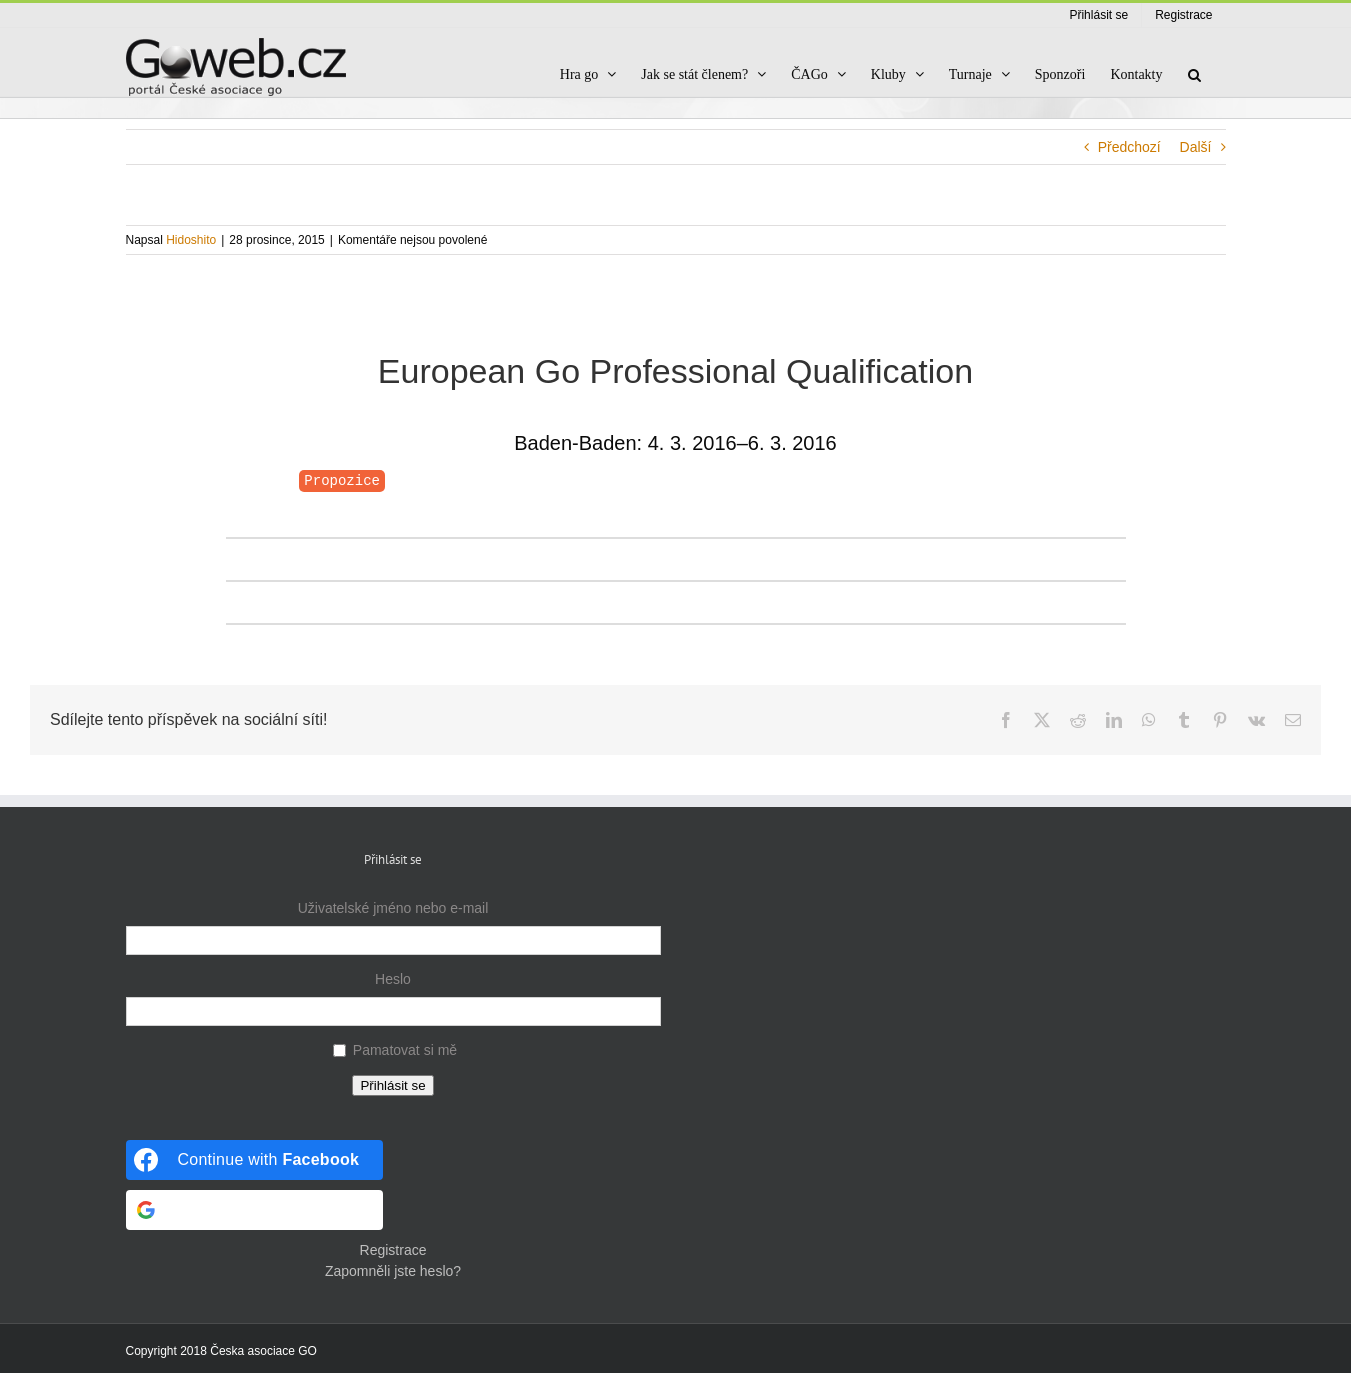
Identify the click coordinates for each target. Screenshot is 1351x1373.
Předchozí (1129, 147)
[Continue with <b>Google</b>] (255, 1210)
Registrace (393, 1250)
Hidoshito (191, 240)
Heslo (393, 979)
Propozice (342, 481)
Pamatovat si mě (405, 1050)
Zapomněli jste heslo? (393, 1271)
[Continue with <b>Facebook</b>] (255, 1160)
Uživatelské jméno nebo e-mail (393, 908)
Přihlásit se (392, 1085)
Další (1196, 147)
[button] (1194, 74)
